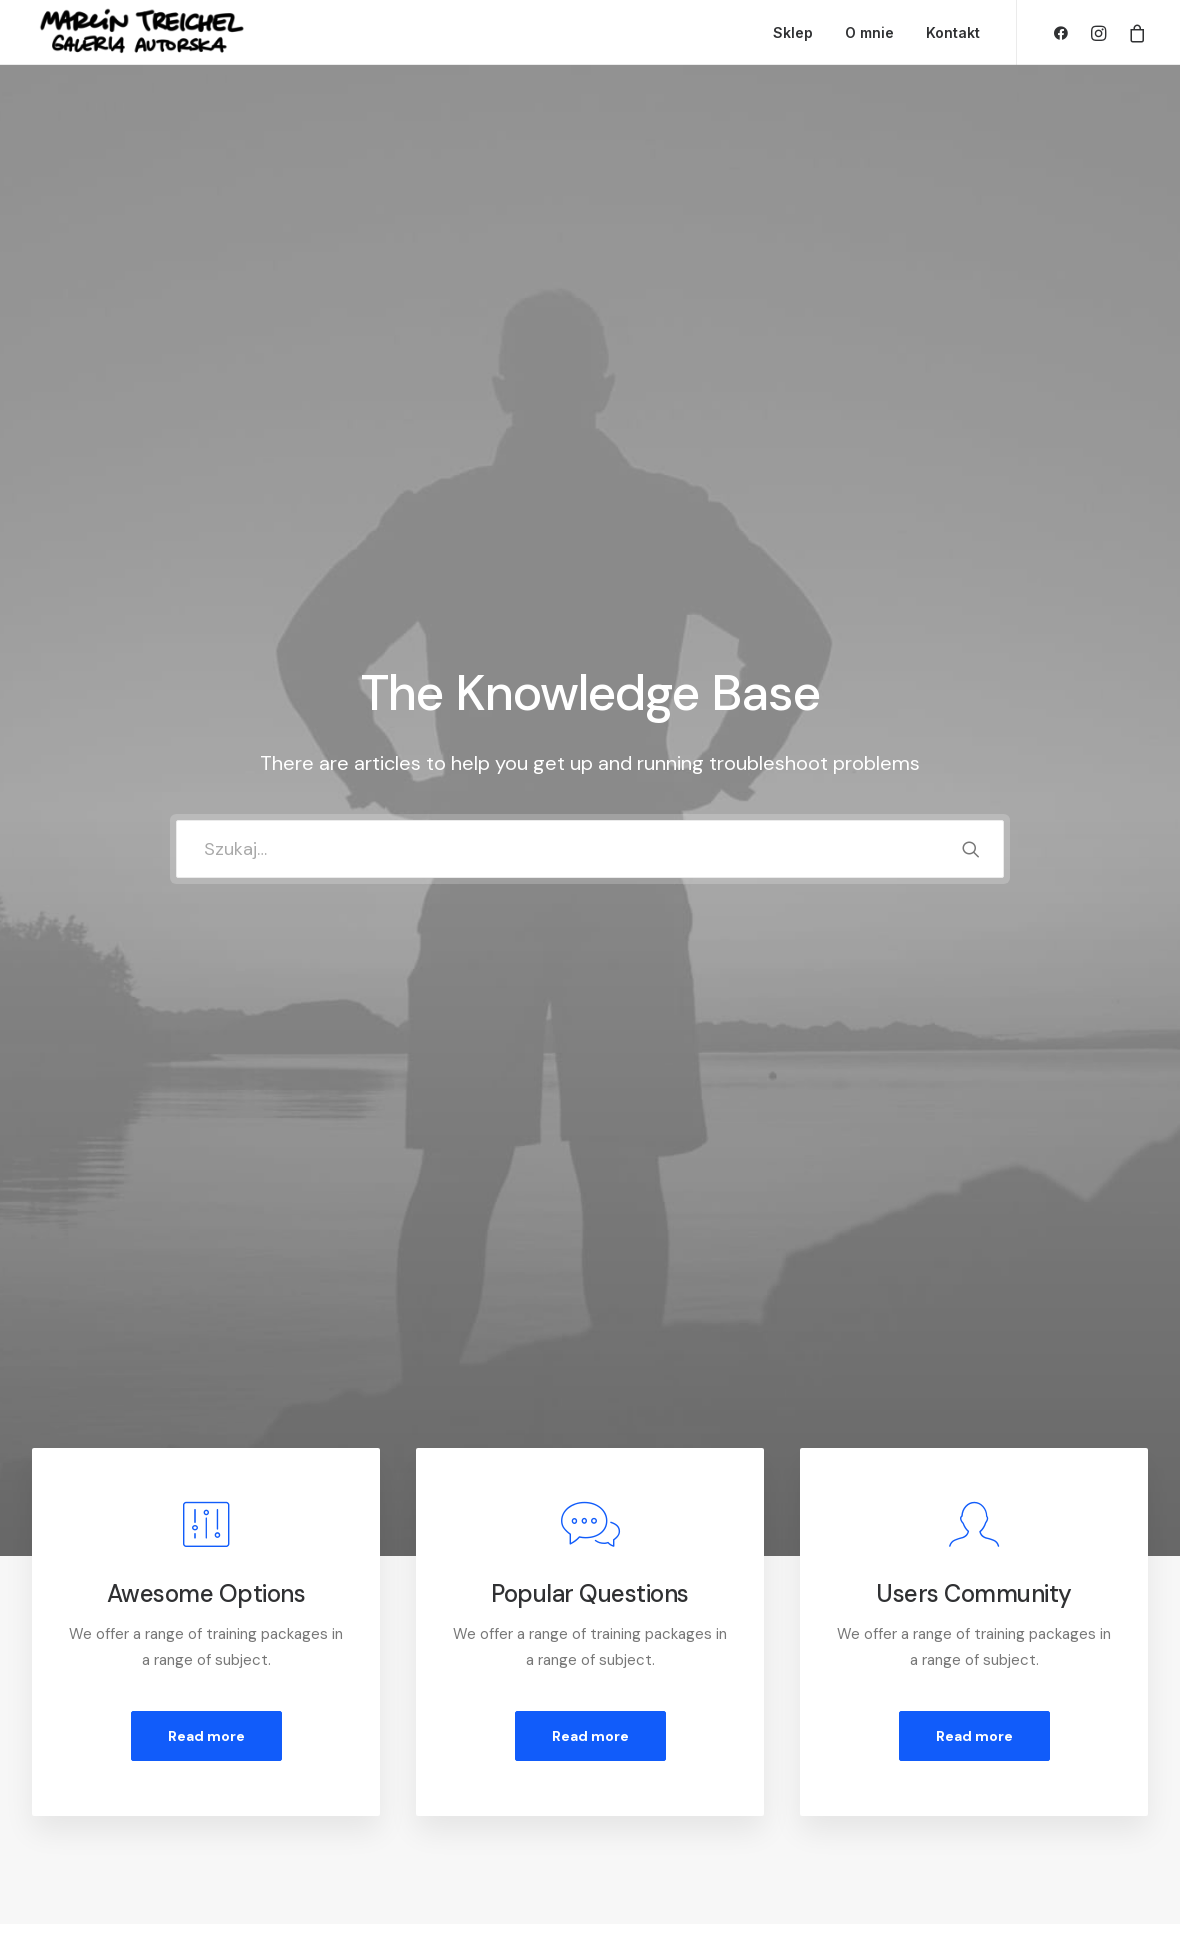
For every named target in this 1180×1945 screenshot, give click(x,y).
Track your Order (683, 1771)
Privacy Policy (376, 1745)
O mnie (869, 32)
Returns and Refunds (400, 1719)
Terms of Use (375, 1771)
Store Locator (675, 1798)
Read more (206, 756)
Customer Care (382, 1693)
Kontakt (953, 32)
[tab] (194, 1184)
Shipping (655, 1745)
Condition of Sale (388, 1798)
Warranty (360, 1824)
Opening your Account (703, 1693)
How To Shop (671, 1719)
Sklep (793, 32)
